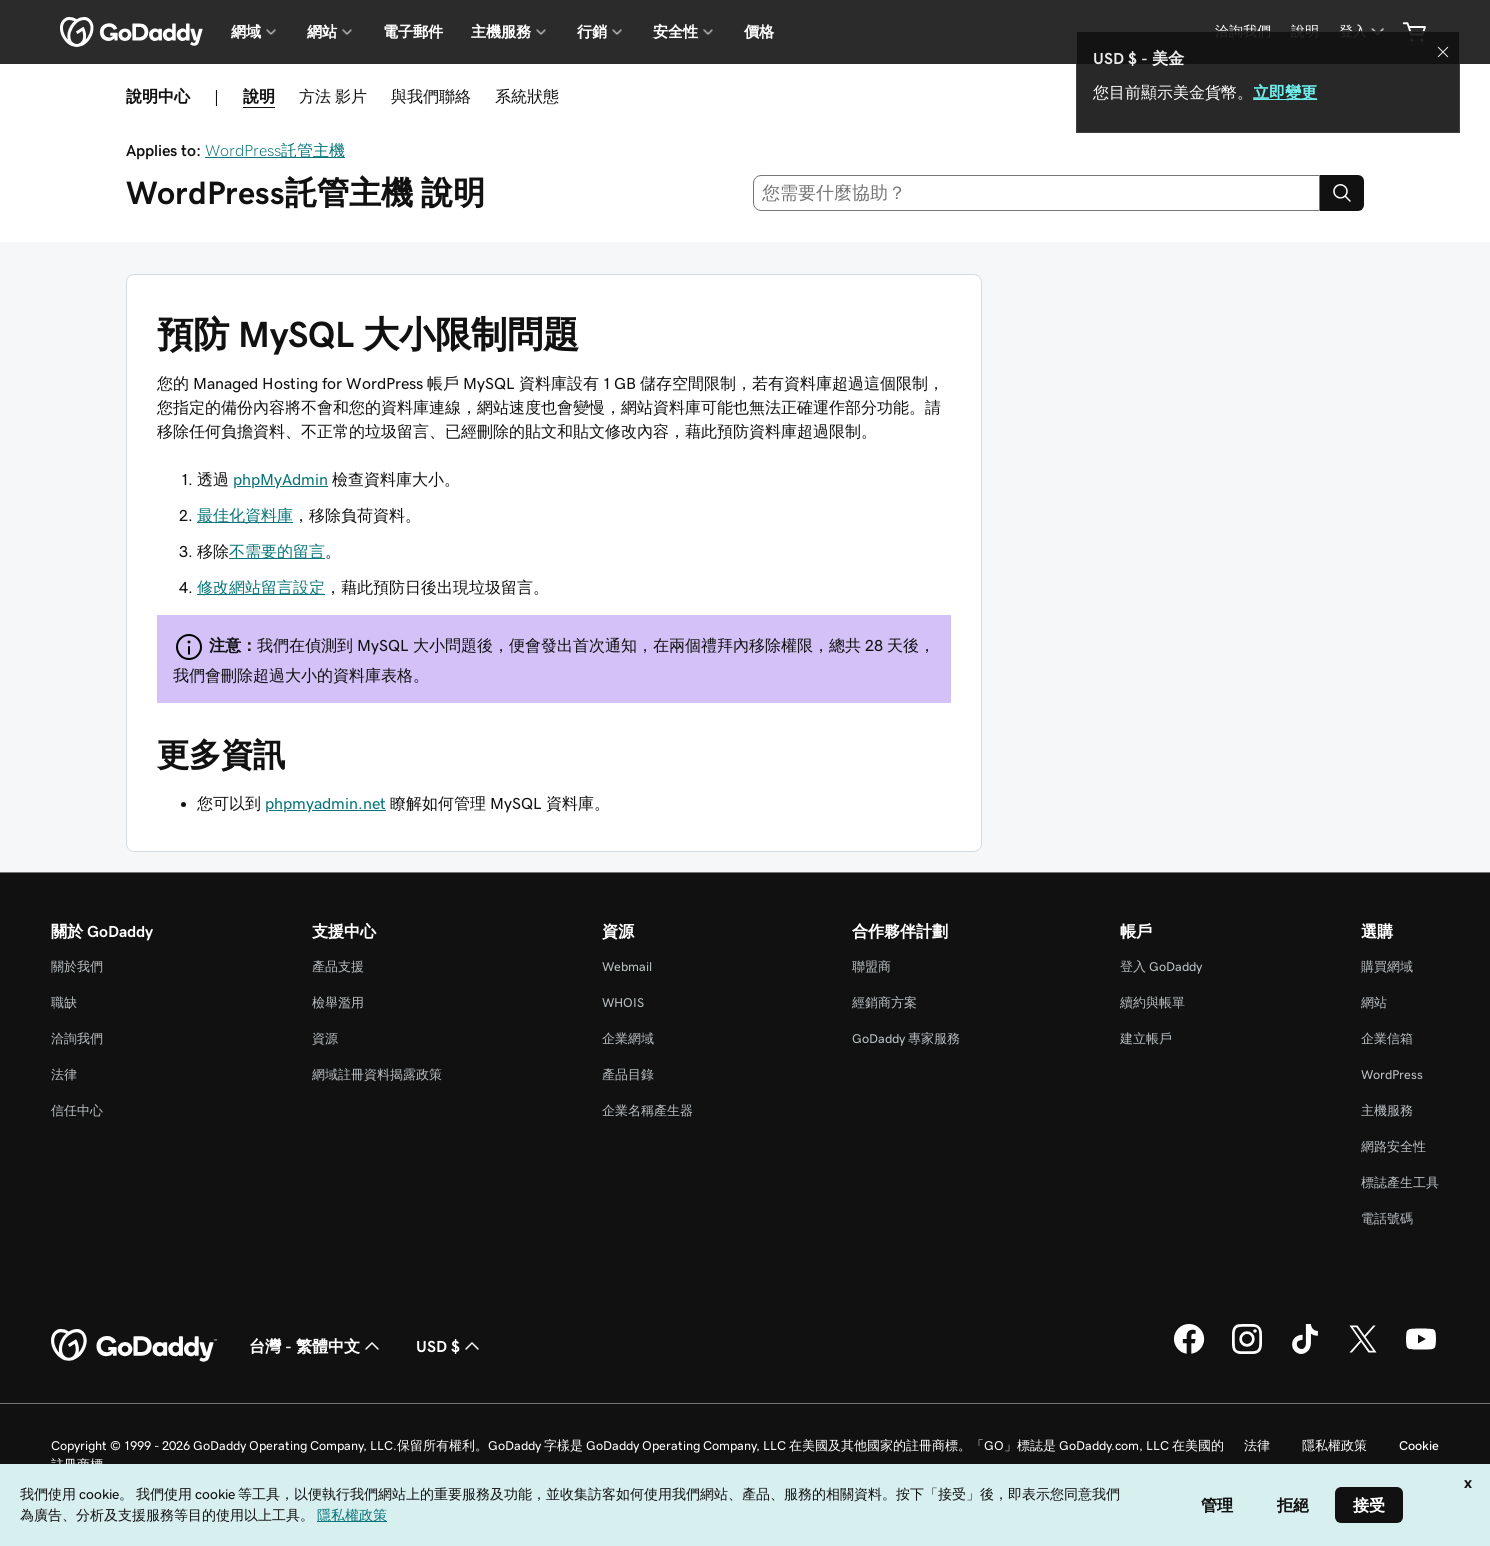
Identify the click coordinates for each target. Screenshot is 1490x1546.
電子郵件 (413, 32)
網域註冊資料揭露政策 (377, 1074)
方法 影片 (333, 96)
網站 (1374, 1002)
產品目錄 (628, 1074)
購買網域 (1387, 966)
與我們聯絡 (431, 96)
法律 (64, 1074)
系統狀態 (527, 96)
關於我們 (77, 966)
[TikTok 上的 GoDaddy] (1305, 1351)
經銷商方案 (884, 1002)
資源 (325, 1038)
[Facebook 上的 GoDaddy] (1189, 1351)
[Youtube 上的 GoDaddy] (1421, 1351)
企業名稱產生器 (647, 1110)
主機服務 (1387, 1110)
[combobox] (1037, 193)
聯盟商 (871, 966)
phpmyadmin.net (325, 803)
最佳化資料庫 (245, 515)
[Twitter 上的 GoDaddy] (1363, 1351)
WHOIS (623, 1002)
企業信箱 (1387, 1038)
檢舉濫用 (338, 1002)
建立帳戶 (1146, 1038)
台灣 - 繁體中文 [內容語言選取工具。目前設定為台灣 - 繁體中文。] (316, 1346)
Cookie (1419, 1445)
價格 (759, 32)
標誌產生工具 (1400, 1182)
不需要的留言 (277, 551)
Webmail (627, 966)
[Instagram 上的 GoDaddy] (1247, 1351)
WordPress (1392, 1074)
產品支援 (338, 966)
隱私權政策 (1334, 1445)
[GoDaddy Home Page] (134, 1346)
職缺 (64, 1002)
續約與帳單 (1152, 1002)
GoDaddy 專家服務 (906, 1038)
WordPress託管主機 (275, 150)
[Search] (1342, 193)
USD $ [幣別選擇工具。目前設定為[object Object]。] (450, 1346)
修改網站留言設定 (261, 587)
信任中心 (77, 1110)
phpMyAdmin (280, 479)
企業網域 (628, 1038)
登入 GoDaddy (1161, 966)
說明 (259, 96)
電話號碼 (1387, 1218)
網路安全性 (1393, 1146)
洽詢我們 (77, 1038)
